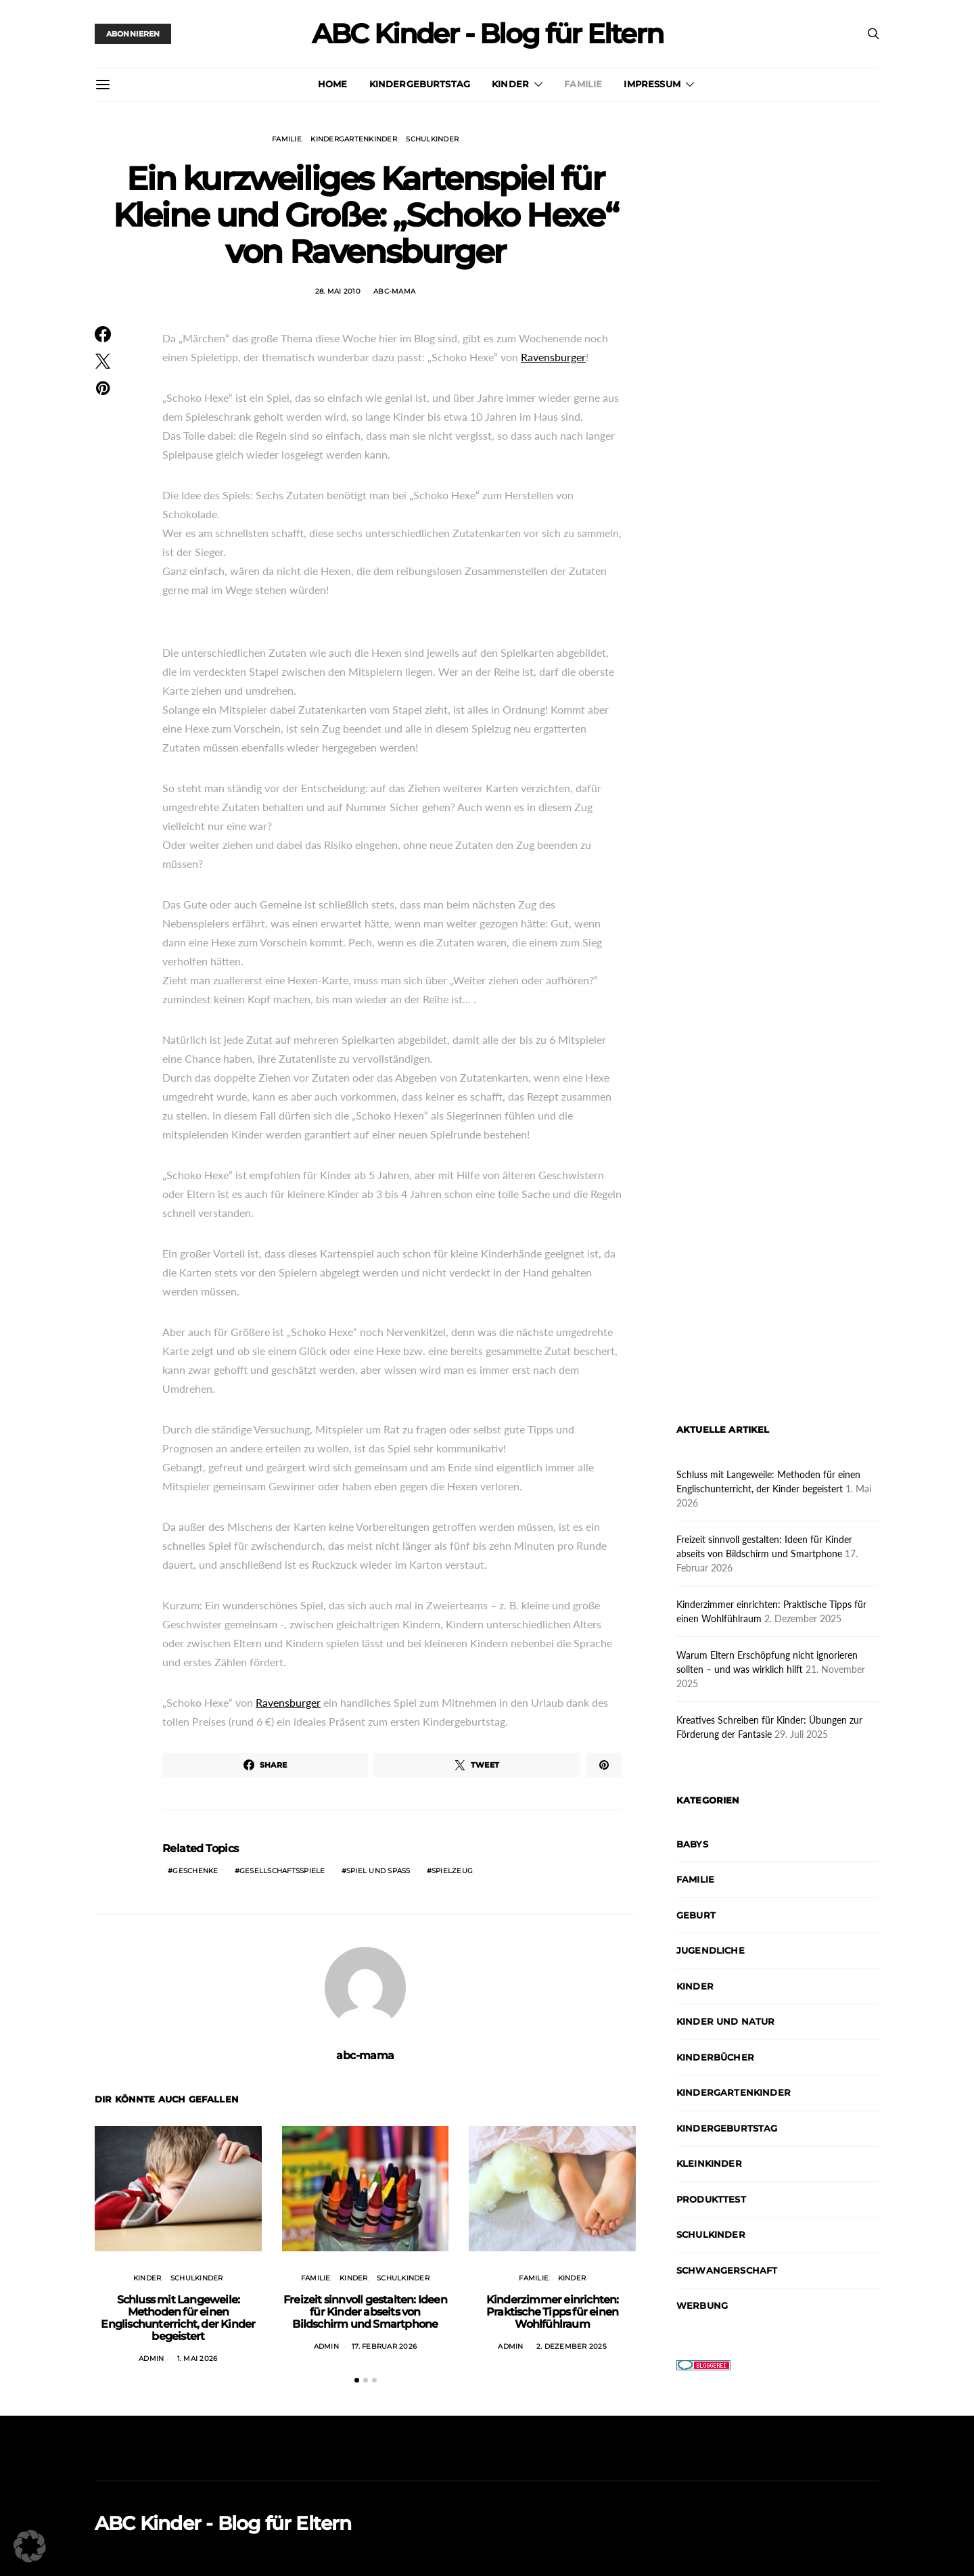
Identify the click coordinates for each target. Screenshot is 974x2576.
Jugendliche (710, 1950)
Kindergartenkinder (353, 139)
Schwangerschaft (726, 2270)
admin (151, 2358)
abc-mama (394, 291)
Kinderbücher (715, 2057)
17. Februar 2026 (384, 2346)
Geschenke (195, 1870)
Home (333, 83)
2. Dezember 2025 (571, 2346)
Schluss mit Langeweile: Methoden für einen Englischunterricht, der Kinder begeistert (178, 2318)
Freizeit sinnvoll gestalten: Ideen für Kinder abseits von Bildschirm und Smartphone (365, 2311)
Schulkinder (432, 139)
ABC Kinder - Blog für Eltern (487, 33)
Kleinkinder (709, 2163)
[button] (356, 2380)
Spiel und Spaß (378, 1870)
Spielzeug (452, 1870)
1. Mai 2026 (197, 2358)
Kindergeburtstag (420, 83)
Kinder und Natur (725, 2021)
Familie (583, 83)
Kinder (510, 83)
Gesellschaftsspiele (282, 1870)
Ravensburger (553, 356)
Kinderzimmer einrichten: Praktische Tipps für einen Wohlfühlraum (552, 2311)
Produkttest (711, 2199)
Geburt (696, 1915)
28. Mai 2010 (338, 291)
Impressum (652, 83)
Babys (692, 1844)
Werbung (702, 2305)
